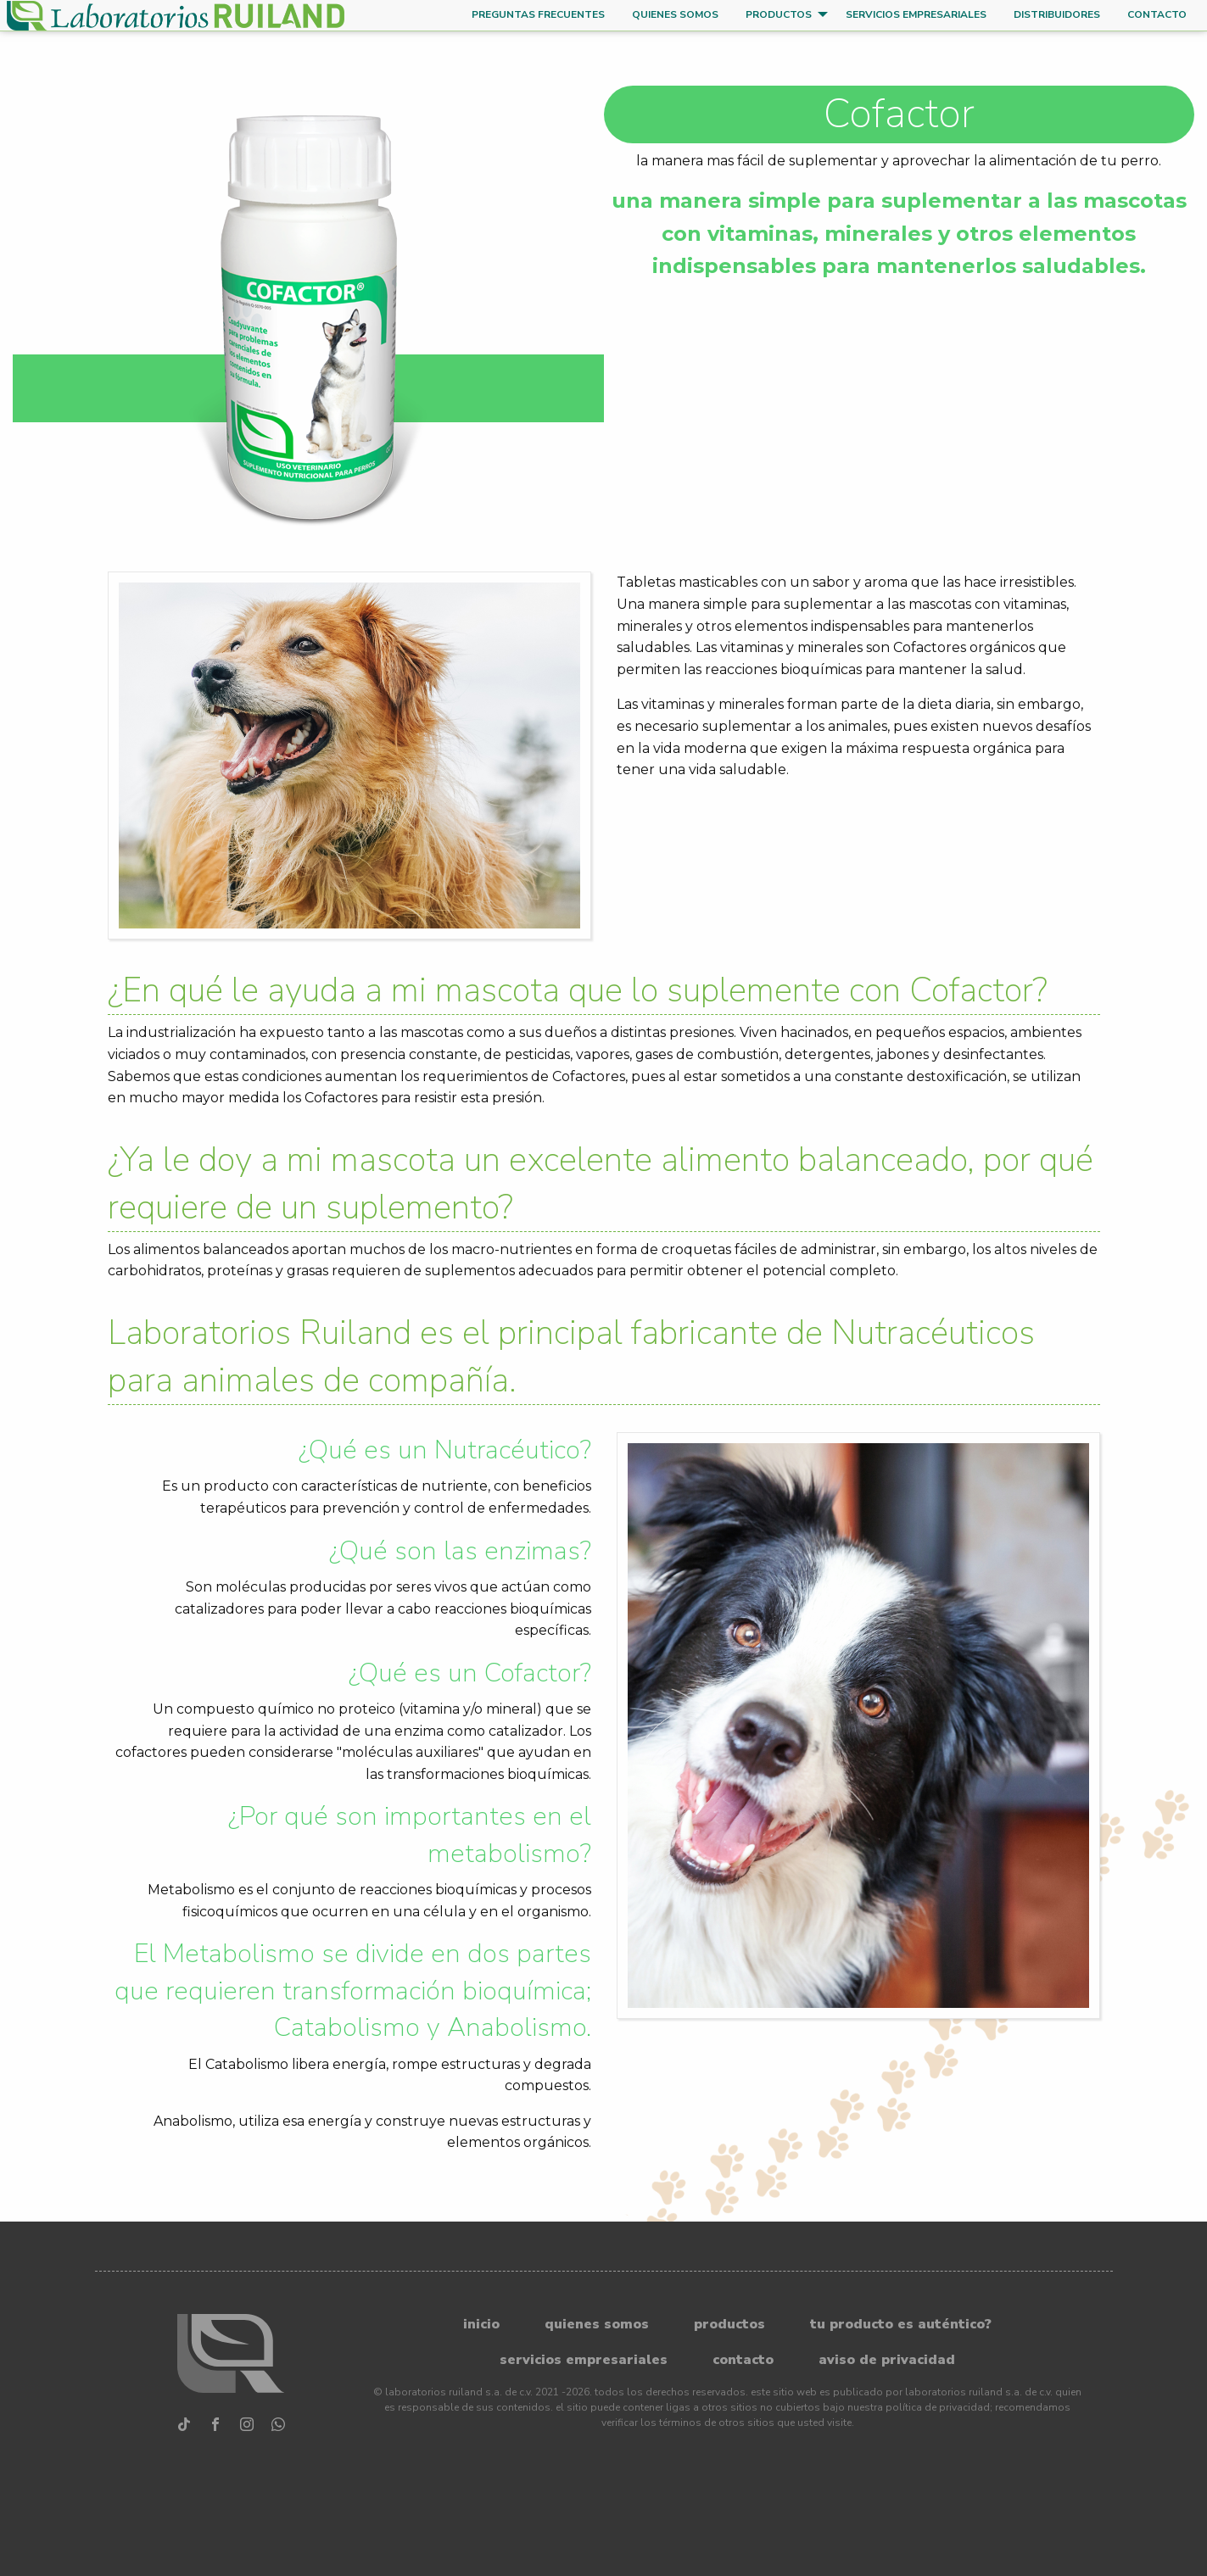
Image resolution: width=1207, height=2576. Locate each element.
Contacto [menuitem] (1157, 14)
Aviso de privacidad (887, 2359)
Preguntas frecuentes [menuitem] (538, 14)
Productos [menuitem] (779, 14)
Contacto (743, 2359)
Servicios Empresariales (584, 2359)
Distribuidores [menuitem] (1057, 14)
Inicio (481, 2324)
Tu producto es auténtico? (901, 2324)
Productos (729, 2324)
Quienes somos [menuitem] (675, 14)
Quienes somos (597, 2324)
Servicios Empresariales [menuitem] (916, 14)
